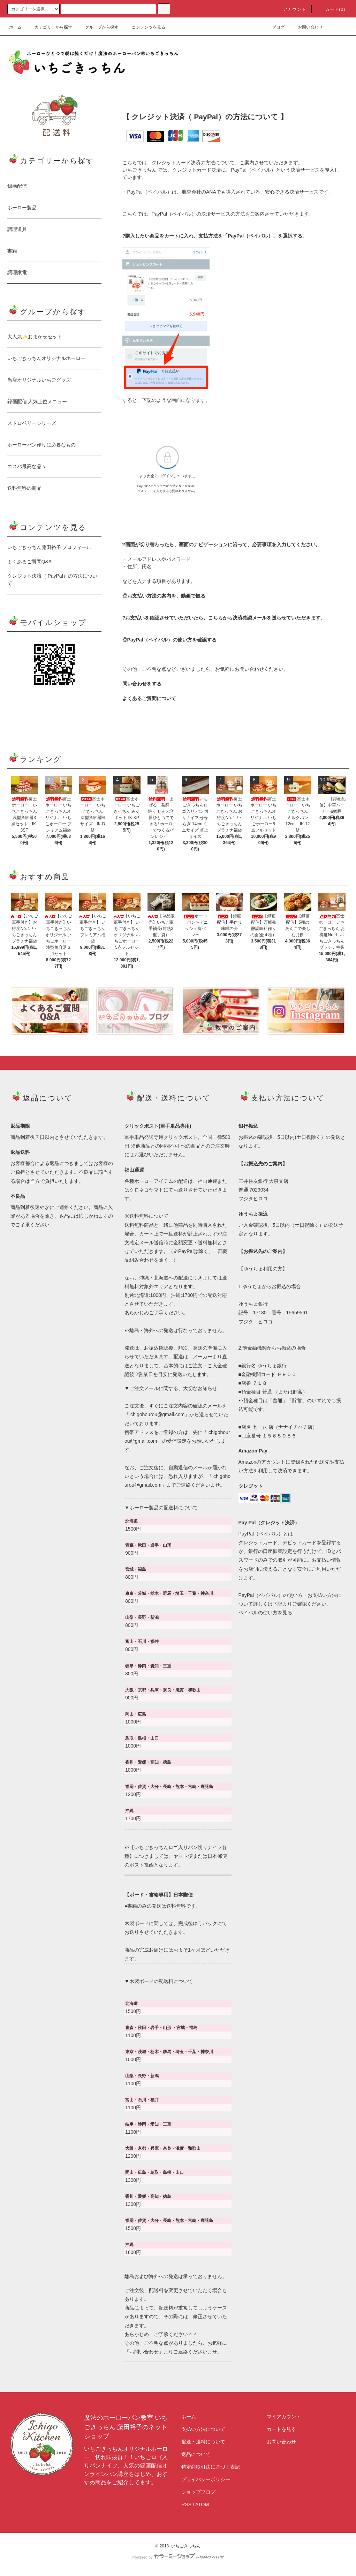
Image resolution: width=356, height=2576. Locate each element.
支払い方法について (203, 2429)
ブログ (274, 27)
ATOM (202, 2504)
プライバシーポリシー (205, 2479)
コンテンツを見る (144, 27)
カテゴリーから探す (49, 27)
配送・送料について (203, 2441)
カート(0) (331, 9)
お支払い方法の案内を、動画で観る (166, 596)
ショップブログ (198, 2492)
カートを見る (281, 2429)
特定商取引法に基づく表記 (210, 2467)
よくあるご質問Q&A (29, 561)
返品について (196, 2454)
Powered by (178, 2557)
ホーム (15, 27)
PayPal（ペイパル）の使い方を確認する (172, 640)
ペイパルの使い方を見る (265, 1612)
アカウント (290, 9)
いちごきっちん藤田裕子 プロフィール (49, 547)
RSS (186, 2504)
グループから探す (98, 27)
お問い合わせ (306, 27)
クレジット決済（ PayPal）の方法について (52, 579)
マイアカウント (284, 2416)
